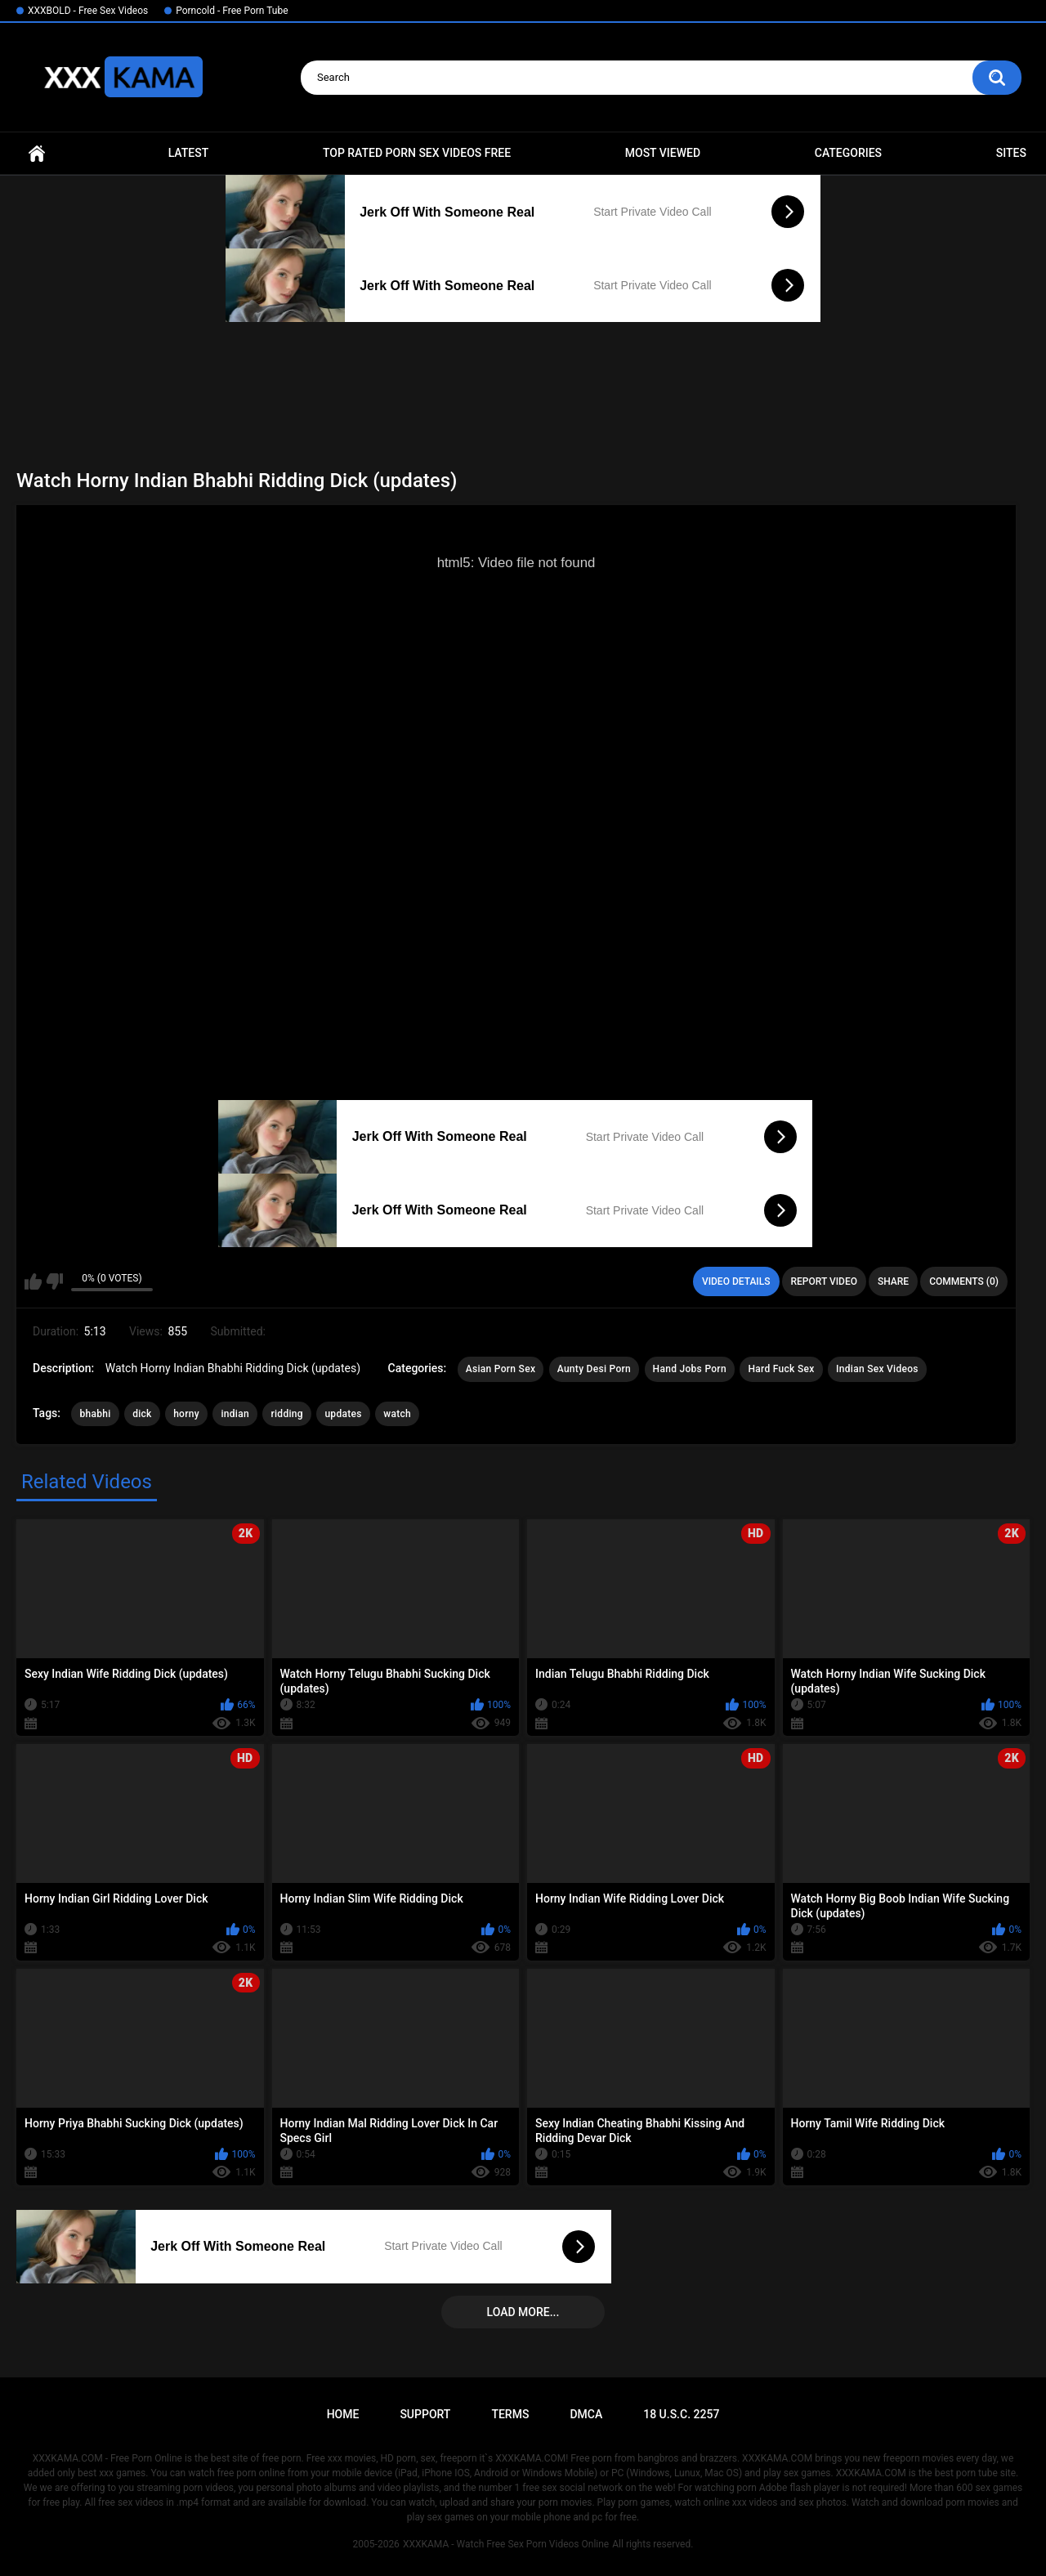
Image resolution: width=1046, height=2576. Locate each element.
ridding (286, 1414)
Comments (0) (964, 1281)
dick (142, 1414)
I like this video (33, 1281)
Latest (188, 152)
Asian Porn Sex (501, 1369)
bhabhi (94, 1414)
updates (342, 1414)
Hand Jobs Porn (689, 1369)
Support (425, 2414)
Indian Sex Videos (877, 1369)
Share (893, 1281)
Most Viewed (662, 152)
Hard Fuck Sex (781, 1369)
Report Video (824, 1281)
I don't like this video (54, 1281)
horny (186, 1414)
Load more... (523, 2312)
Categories (848, 152)
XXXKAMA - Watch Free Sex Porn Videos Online (506, 2544)
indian (235, 1414)
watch (397, 1414)
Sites (1011, 152)
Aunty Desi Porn (594, 1369)
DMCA (586, 2414)
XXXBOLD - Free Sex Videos (88, 10)
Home (36, 153)
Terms (510, 2414)
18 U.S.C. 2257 (681, 2414)
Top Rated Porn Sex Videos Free (417, 152)
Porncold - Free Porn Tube (232, 10)
